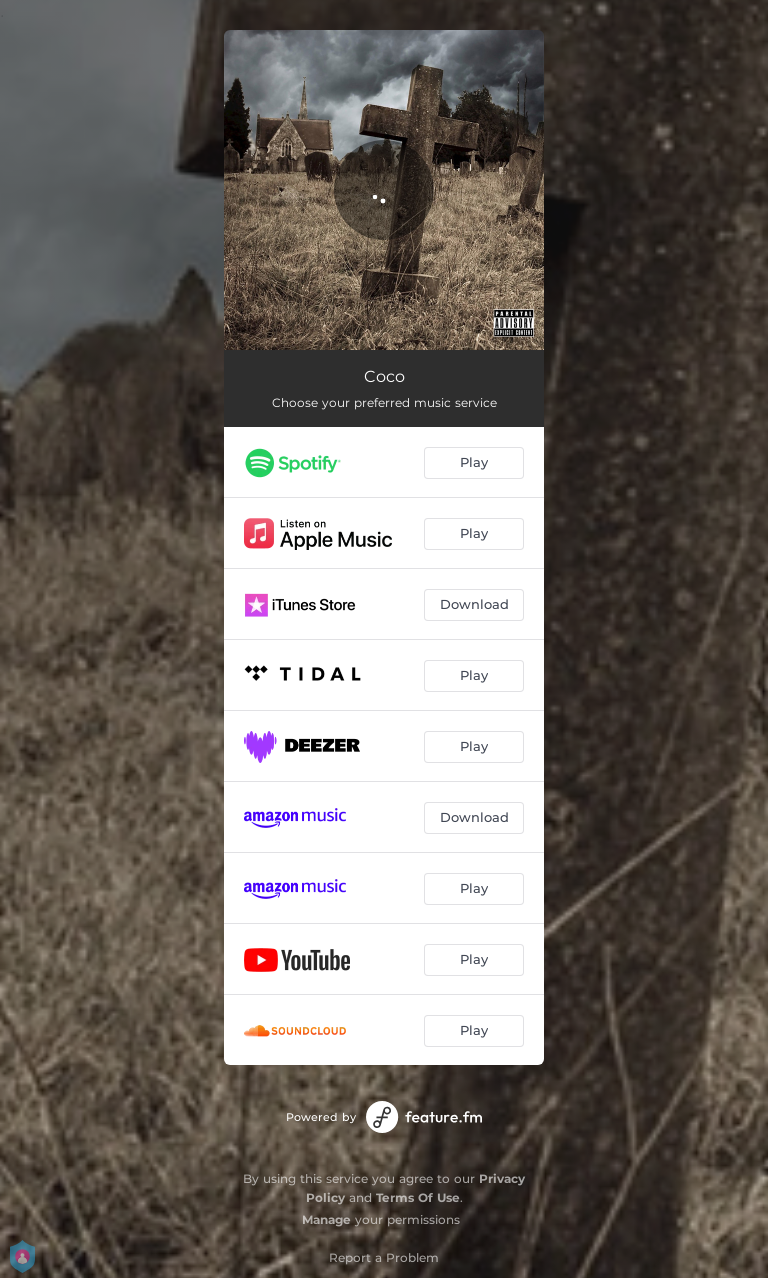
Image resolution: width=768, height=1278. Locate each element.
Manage (326, 1219)
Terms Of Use (418, 1197)
